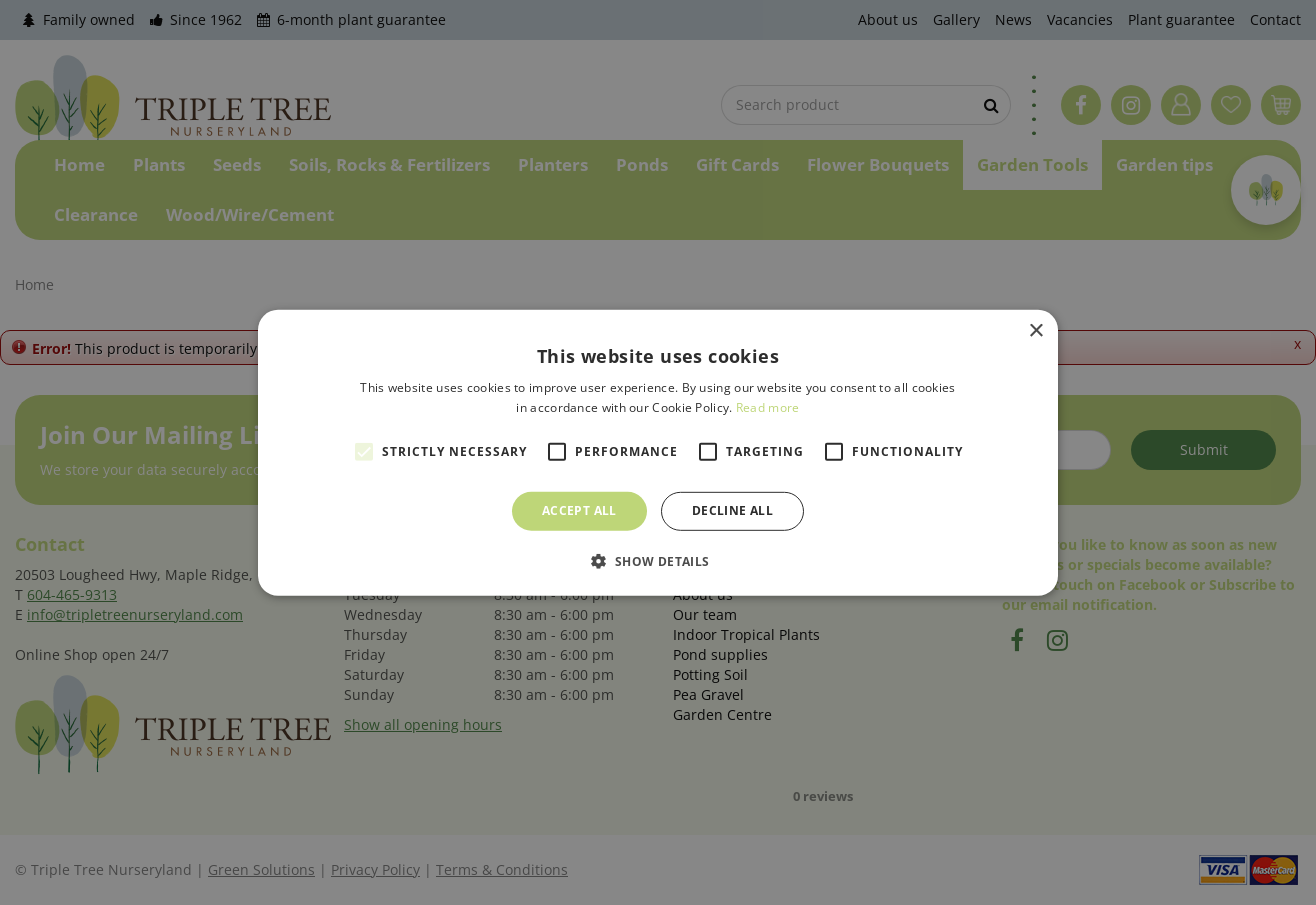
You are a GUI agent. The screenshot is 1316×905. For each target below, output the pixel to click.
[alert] (658, 452)
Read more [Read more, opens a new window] (768, 407)
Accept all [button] (579, 510)
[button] (657, 561)
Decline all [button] (732, 510)
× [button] (1035, 330)
